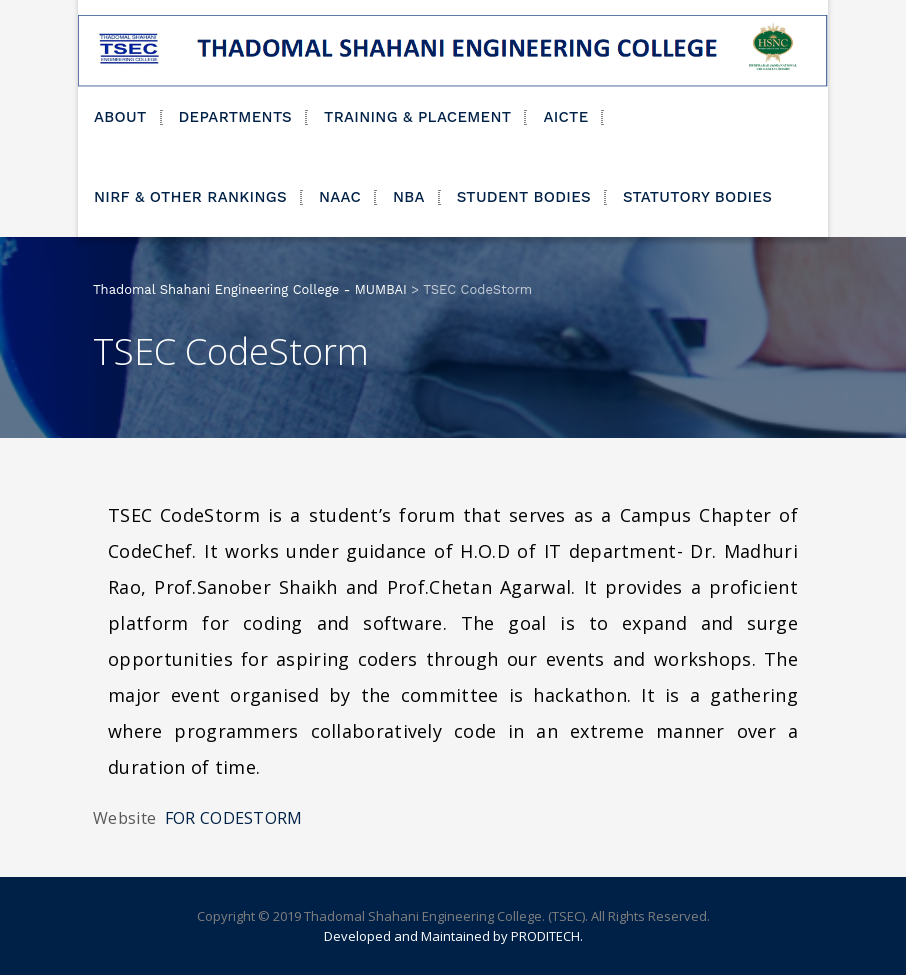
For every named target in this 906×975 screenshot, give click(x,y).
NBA (409, 197)
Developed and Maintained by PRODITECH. (453, 936)
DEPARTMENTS (236, 117)
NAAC (340, 197)
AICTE (565, 117)
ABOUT (120, 117)
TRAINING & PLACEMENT (417, 117)
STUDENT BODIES (524, 197)
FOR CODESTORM (234, 818)
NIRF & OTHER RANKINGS (190, 197)
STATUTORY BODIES (697, 197)
